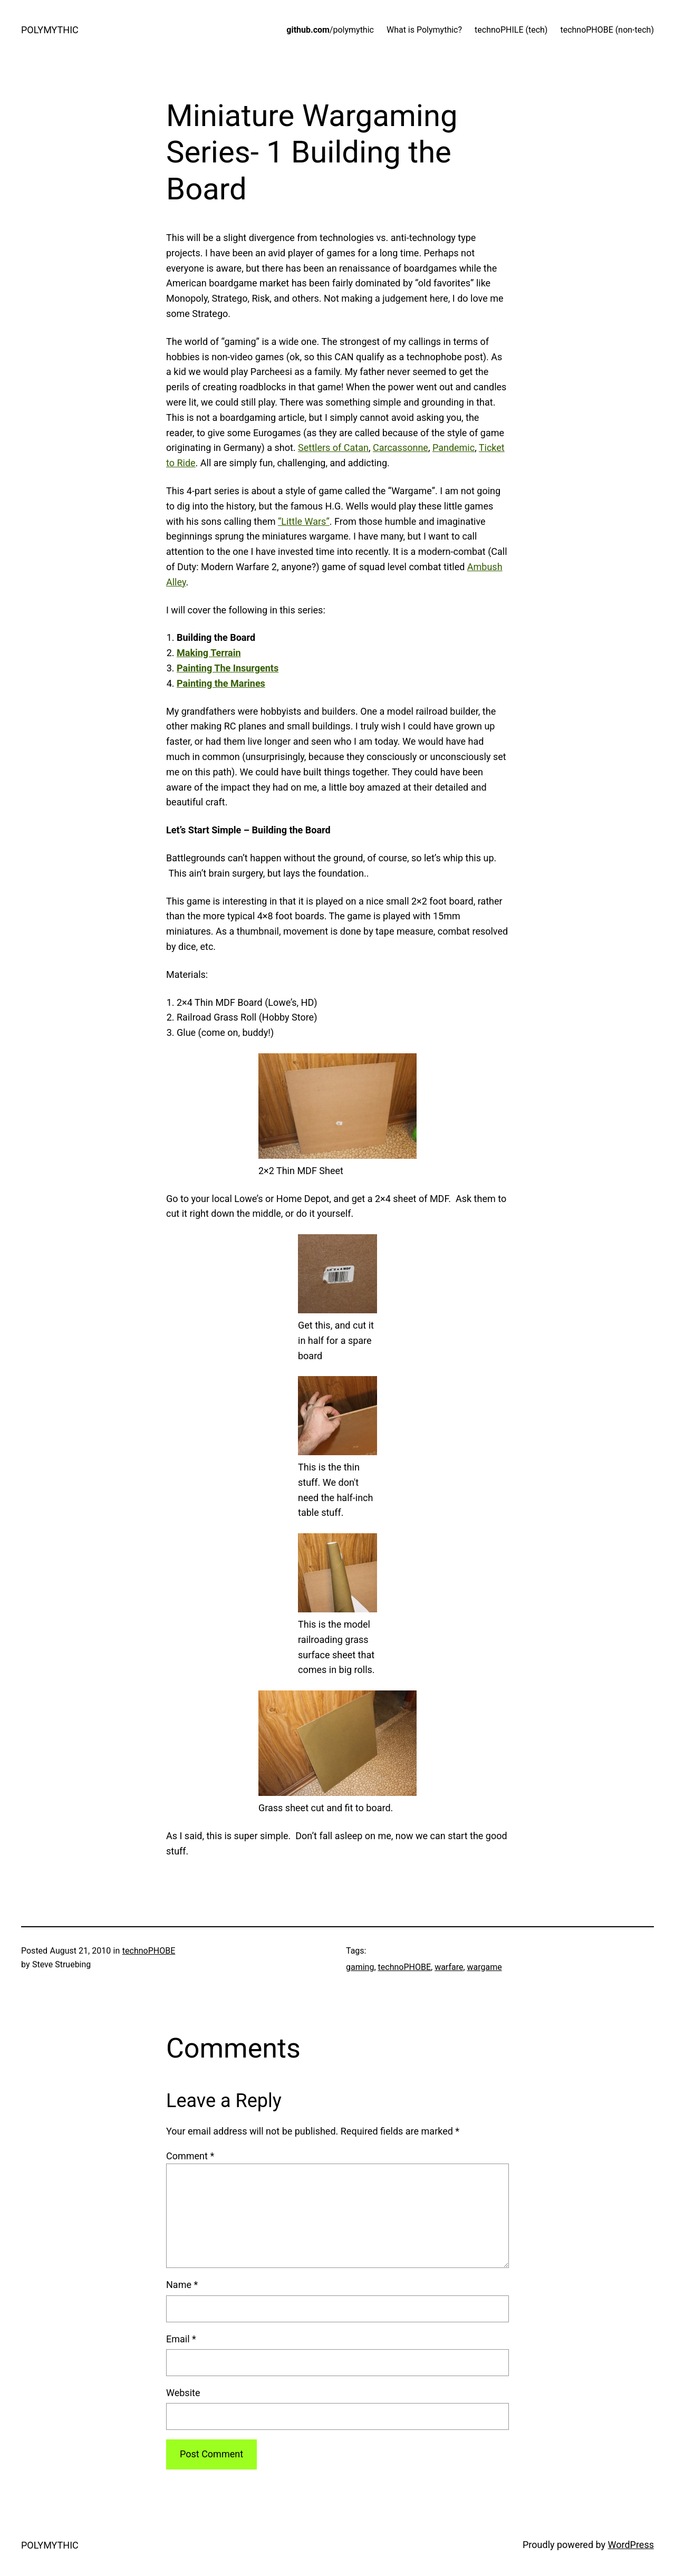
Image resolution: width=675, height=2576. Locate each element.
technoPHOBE (148, 1951)
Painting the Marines (221, 683)
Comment (190, 2155)
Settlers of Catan (333, 447)
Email (181, 2338)
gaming (360, 1967)
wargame (484, 1967)
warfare (449, 1967)
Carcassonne (400, 447)
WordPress (631, 2544)
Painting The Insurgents (227, 668)
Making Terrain (209, 652)
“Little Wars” (304, 521)
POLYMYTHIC (50, 29)
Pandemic (453, 447)
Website (183, 2392)
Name (182, 2284)
